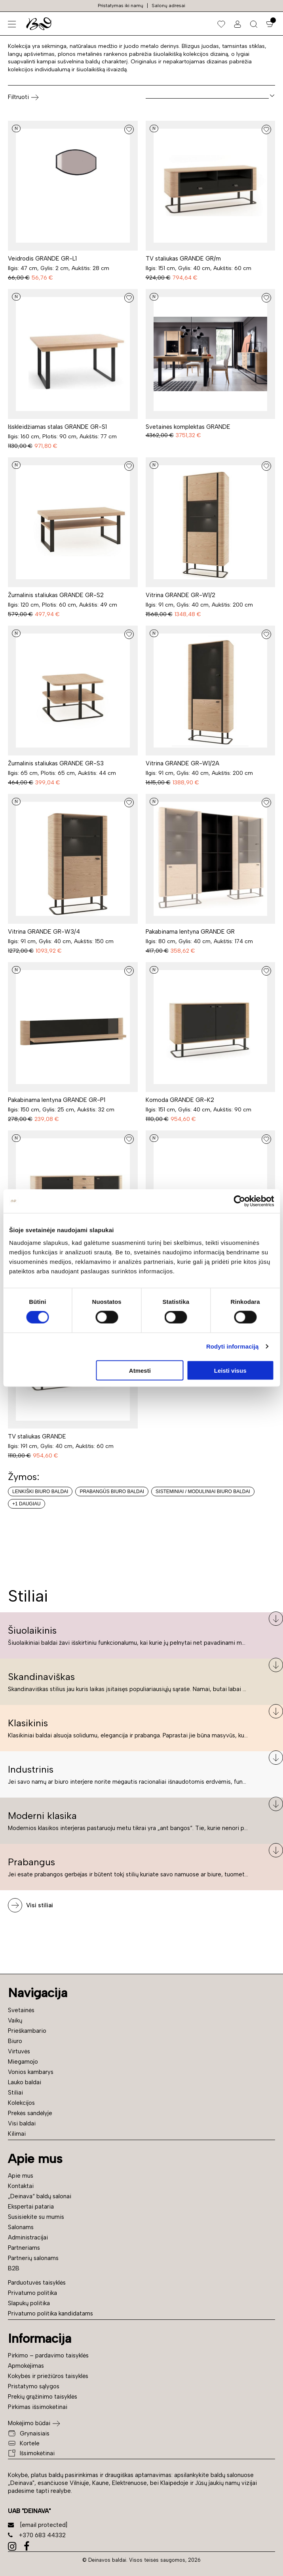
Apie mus (20, 2175)
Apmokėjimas (26, 2365)
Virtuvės (19, 2051)
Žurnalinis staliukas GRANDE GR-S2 (56, 595)
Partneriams (24, 2247)
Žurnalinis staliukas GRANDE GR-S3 (56, 763)
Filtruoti (23, 97)
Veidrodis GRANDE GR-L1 (42, 258)
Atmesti (140, 1370)
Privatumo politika (32, 2292)
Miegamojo (23, 2061)
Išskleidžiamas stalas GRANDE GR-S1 (57, 426)
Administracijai (28, 2237)
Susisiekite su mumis (36, 2216)
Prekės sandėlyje (30, 2113)
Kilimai (17, 2133)
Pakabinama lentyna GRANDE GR (190, 931)
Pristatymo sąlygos (33, 2386)
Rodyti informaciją (232, 1346)
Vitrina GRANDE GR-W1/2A (182, 763)
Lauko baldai (24, 2082)
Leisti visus (230, 1370)
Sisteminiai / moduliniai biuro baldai (203, 1491)
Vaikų (15, 2020)
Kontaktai (21, 2186)
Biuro (15, 2041)
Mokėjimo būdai (29, 2423)
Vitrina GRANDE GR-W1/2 (180, 595)
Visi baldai (22, 2123)
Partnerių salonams (33, 2258)
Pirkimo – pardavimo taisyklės (48, 2355)
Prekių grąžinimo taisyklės (42, 2396)
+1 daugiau (26, 1504)
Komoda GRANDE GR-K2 (180, 1099)
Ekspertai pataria (31, 2206)
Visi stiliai (39, 1905)
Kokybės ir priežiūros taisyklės (48, 2376)
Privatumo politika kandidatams (50, 2313)
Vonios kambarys (30, 2072)
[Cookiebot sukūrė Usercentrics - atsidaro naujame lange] (239, 1201)
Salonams (21, 2227)
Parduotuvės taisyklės (37, 2282)
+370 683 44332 (37, 2535)
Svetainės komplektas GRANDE (188, 426)
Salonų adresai (168, 5)
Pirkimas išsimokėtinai (37, 2406)
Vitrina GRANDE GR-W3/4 (44, 931)
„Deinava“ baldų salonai (39, 2196)
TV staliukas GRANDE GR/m (183, 258)
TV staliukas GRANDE (37, 1436)
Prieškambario (27, 2030)
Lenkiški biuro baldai (40, 1491)
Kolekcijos (21, 2102)
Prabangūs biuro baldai (112, 1491)
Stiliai (15, 2092)
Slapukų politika (29, 2303)
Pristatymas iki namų (120, 5)
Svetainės (21, 2010)
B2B (13, 2268)
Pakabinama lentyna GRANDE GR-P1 (56, 1099)
